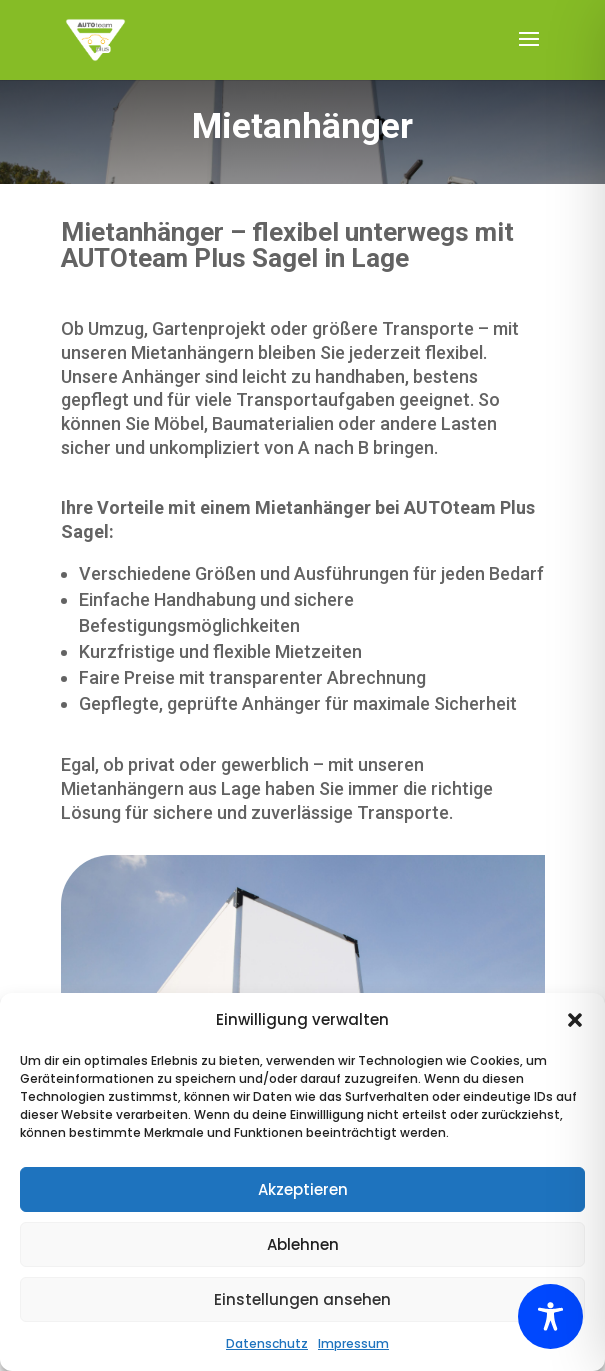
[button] (575, 1020)
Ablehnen (303, 1244)
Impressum (353, 1343)
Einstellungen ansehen (302, 1299)
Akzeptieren (303, 1189)
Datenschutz (267, 1343)
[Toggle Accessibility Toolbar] (550, 1316)
